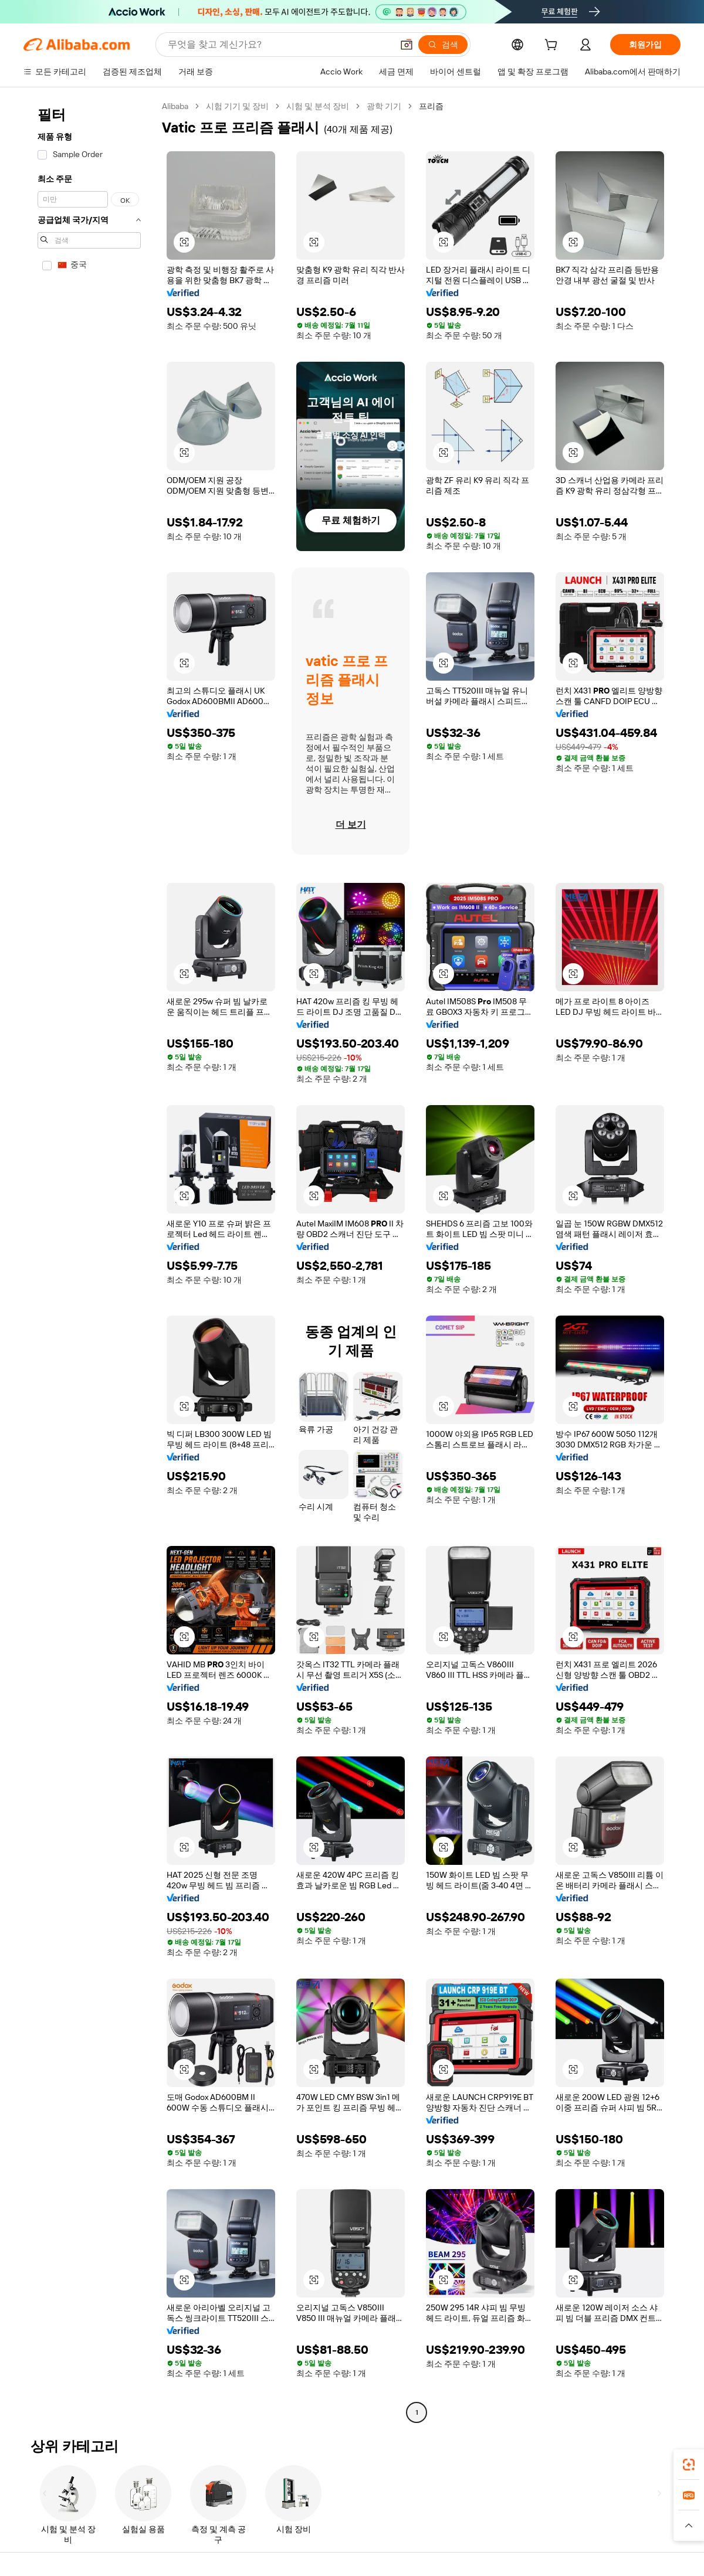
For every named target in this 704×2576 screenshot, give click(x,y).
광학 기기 (384, 106)
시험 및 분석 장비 (317, 106)
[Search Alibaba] (279, 44)
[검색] (443, 44)
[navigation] (89, 1261)
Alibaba (175, 106)
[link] (688, 2464)
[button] (407, 45)
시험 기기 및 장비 (237, 106)
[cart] (553, 46)
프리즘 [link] (431, 106)
